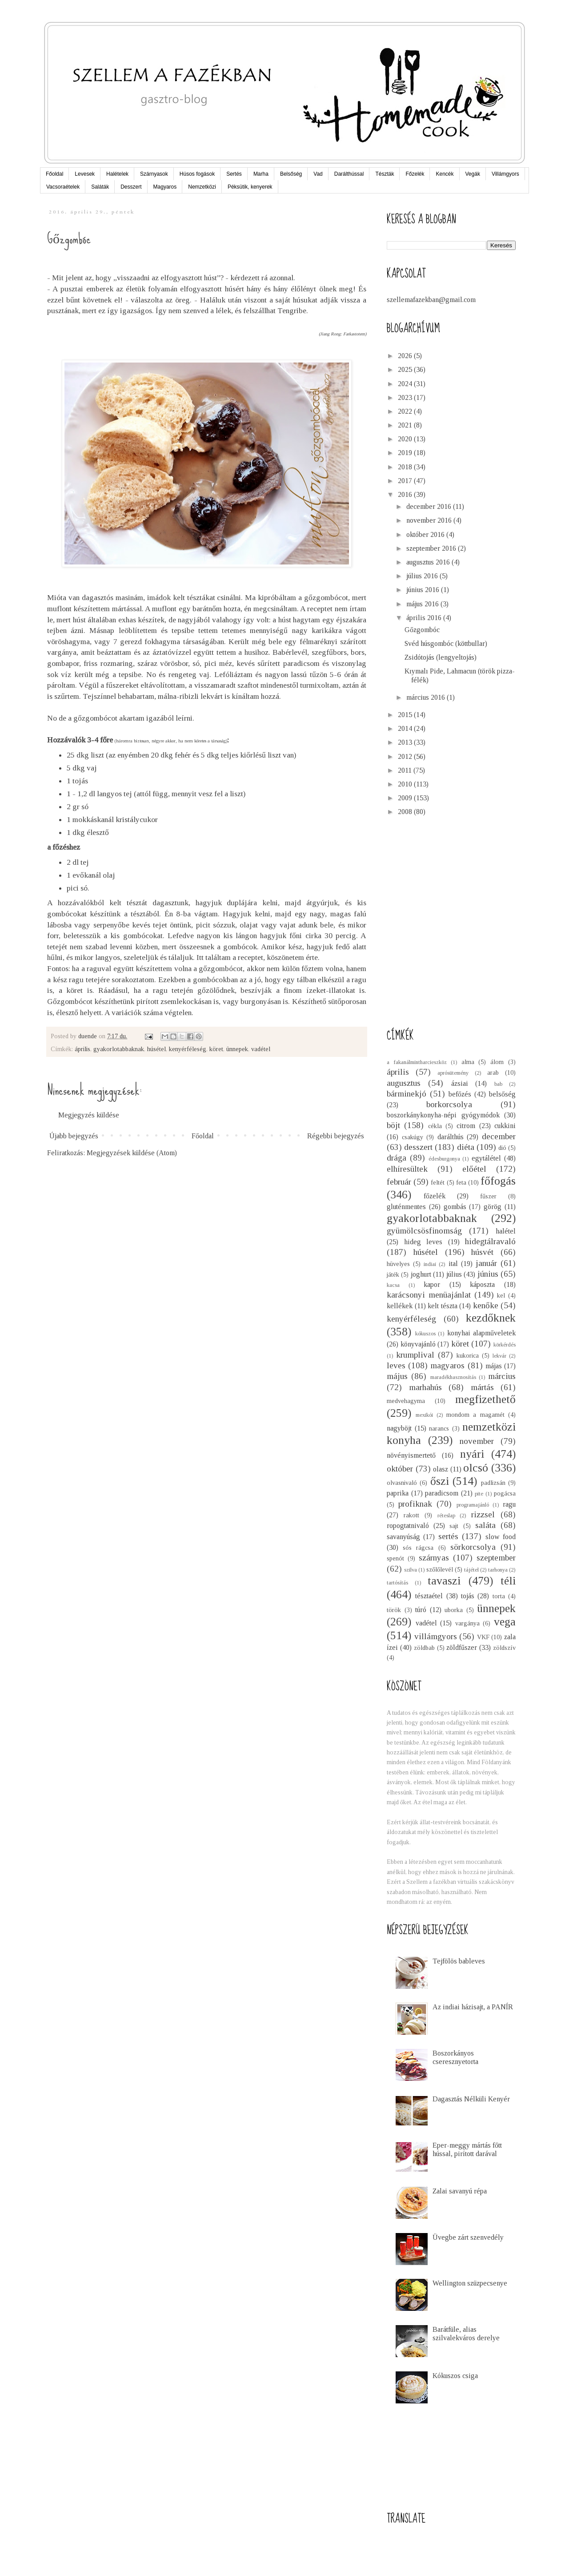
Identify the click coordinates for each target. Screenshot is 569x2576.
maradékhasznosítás (453, 1377)
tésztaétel (429, 1596)
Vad (317, 174)
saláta (485, 1525)
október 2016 (426, 534)
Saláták (100, 187)
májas (493, 1366)
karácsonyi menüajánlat (429, 1294)
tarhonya (498, 1570)
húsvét (482, 1252)
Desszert (130, 187)
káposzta (482, 1284)
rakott (411, 1515)
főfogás (498, 1180)
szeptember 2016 (432, 548)
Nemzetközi (202, 187)
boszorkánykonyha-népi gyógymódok (443, 1115)
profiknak (415, 1503)
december (499, 1136)
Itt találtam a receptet (229, 957)
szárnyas (434, 1557)
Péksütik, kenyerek (250, 187)
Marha (260, 174)
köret (216, 1048)
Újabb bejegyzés (73, 1136)
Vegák (472, 174)
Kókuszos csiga (455, 2375)
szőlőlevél (439, 1569)
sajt (453, 1525)
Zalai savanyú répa (460, 2191)
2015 (406, 714)
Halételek (117, 174)
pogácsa (505, 1493)
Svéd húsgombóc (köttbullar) (446, 643)
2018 (406, 467)
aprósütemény (453, 1073)
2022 (406, 411)
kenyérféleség (187, 1048)
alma (467, 1061)
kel (501, 1295)
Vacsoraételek (63, 187)
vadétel (260, 1048)
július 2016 (423, 576)
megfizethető (485, 1399)
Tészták (384, 174)
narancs (439, 1428)
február (399, 1181)
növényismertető (411, 1455)
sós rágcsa (418, 1547)
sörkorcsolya (473, 1547)
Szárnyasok (154, 174)
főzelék (434, 1196)
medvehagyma (406, 1400)
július (454, 1274)
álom (497, 1061)
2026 (406, 355)
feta (461, 1182)
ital (453, 1263)
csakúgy (412, 1137)
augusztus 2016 (429, 562)
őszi (439, 1481)
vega (505, 1621)
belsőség (502, 1094)
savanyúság (403, 1536)
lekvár (499, 1356)
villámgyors (435, 1636)
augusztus (404, 1083)
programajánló (473, 1505)
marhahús (425, 1387)
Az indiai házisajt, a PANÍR (473, 2007)
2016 (406, 494)
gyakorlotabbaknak (118, 1048)
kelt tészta (442, 1306)
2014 (406, 728)
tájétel (471, 1570)
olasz (440, 1469)
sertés (448, 1536)
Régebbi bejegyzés (335, 1136)
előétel (474, 1168)
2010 (406, 784)
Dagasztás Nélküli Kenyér (471, 2099)
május (397, 1376)
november (477, 1441)
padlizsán (493, 1482)
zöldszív (504, 1647)
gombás (455, 1206)
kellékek (400, 1306)
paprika (398, 1493)
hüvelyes (398, 1263)
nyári (472, 1453)
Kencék (444, 174)
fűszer (488, 1196)
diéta (465, 1147)
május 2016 (423, 604)
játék (393, 1274)
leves (396, 1365)
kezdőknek (491, 1317)
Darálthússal (349, 174)
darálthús (450, 1137)
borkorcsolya (449, 1104)
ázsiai (459, 1083)
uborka (454, 1609)
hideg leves (423, 1242)
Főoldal (54, 174)
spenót (395, 1558)
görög (492, 1206)
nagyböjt (399, 1428)
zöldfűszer (461, 1647)
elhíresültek (407, 1168)
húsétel (156, 1048)
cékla (435, 1125)
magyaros (447, 1365)
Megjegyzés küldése (88, 1115)
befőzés (460, 1094)
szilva (410, 1570)
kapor (432, 1284)
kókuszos (425, 1333)
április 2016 (424, 617)
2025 (406, 369)
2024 (406, 383)
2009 (406, 798)
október (400, 1468)
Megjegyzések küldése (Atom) (132, 1153)
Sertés (234, 174)
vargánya (467, 1623)
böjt (393, 1125)
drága (396, 1157)
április (82, 1048)
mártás (482, 1387)
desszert (418, 1147)
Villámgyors (505, 174)
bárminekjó (406, 1093)
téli (508, 1580)
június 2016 (423, 589)
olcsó (475, 1467)
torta (499, 1596)
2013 (406, 742)
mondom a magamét (475, 1414)
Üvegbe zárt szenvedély (468, 2237)
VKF (483, 1637)
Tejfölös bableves (459, 1961)
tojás (467, 1596)
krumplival (415, 1354)
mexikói (424, 1415)
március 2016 (426, 697)
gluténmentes (406, 1206)
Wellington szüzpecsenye (470, 2283)
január (486, 1263)
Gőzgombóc (422, 629)
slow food (500, 1536)
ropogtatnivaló (408, 1525)
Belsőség (291, 174)
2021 (406, 425)
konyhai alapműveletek (481, 1333)
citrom (466, 1125)
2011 (405, 770)
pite (479, 1494)
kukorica (468, 1355)
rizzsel (483, 1514)
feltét (438, 1182)
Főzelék (414, 174)
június (487, 1273)
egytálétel (486, 1158)
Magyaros (165, 187)
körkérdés (504, 1345)
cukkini (505, 1125)
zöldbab (424, 1647)
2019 (406, 452)
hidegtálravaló (490, 1241)
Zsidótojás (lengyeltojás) (441, 657)
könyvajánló (418, 1344)
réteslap (446, 1515)
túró (420, 1609)
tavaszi (444, 1580)
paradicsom (441, 1493)
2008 (406, 811)
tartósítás (397, 1583)
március (502, 1376)
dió (502, 1147)
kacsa (393, 1285)
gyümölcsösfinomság (424, 1230)
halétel (506, 1231)
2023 (406, 397)
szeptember (496, 1557)
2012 (406, 756)
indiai (430, 1264)
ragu (509, 1504)
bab (498, 1084)
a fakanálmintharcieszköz (417, 1062)
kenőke (485, 1305)
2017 (406, 480)
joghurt (421, 1274)
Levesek (85, 174)
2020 (406, 439)
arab (493, 1072)
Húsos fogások (197, 174)
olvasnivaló (402, 1482)
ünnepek (237, 1048)
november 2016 (429, 520)
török (394, 1609)
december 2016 (429, 506)
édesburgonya (444, 1159)
